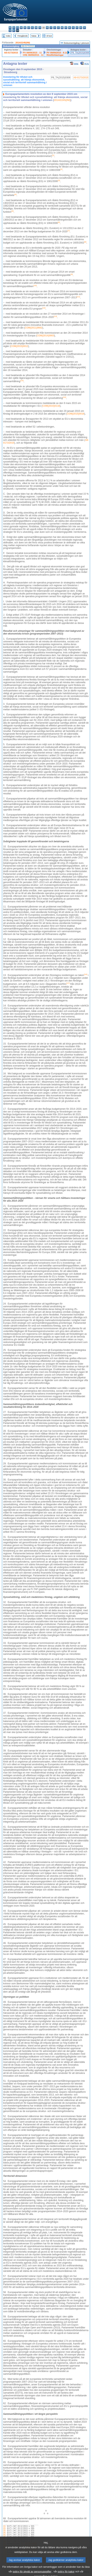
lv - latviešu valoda (54, 27)
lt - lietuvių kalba (58, 27)
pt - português (77, 27)
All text (49, 36)
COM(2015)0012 (19, 346)
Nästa (34, 36)
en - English (36, 27)
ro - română (80, 27)
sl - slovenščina (10, 30)
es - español (13, 27)
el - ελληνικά (32, 27)
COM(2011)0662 (33, 327)
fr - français (39, 27)
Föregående (23, 36)
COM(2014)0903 (45, 335)
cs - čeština (17, 27)
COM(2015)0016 (75, 413)
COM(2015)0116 (51, 406)
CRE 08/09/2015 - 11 (33, 55)
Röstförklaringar (55, 55)
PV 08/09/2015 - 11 (32, 52)
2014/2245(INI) (22, 42)
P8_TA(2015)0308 (80, 52)
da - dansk (21, 27)
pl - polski (73, 27)
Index (8, 36)
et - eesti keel (28, 27)
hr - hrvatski (47, 27)
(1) (4, 2526)
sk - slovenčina (84, 27)
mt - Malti (65, 27)
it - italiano (51, 27)
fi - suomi (13, 30)
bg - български (10, 27)
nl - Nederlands (69, 27)
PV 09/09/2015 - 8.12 (57, 52)
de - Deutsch (24, 27)
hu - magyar (62, 27)
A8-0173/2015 (11, 52)
